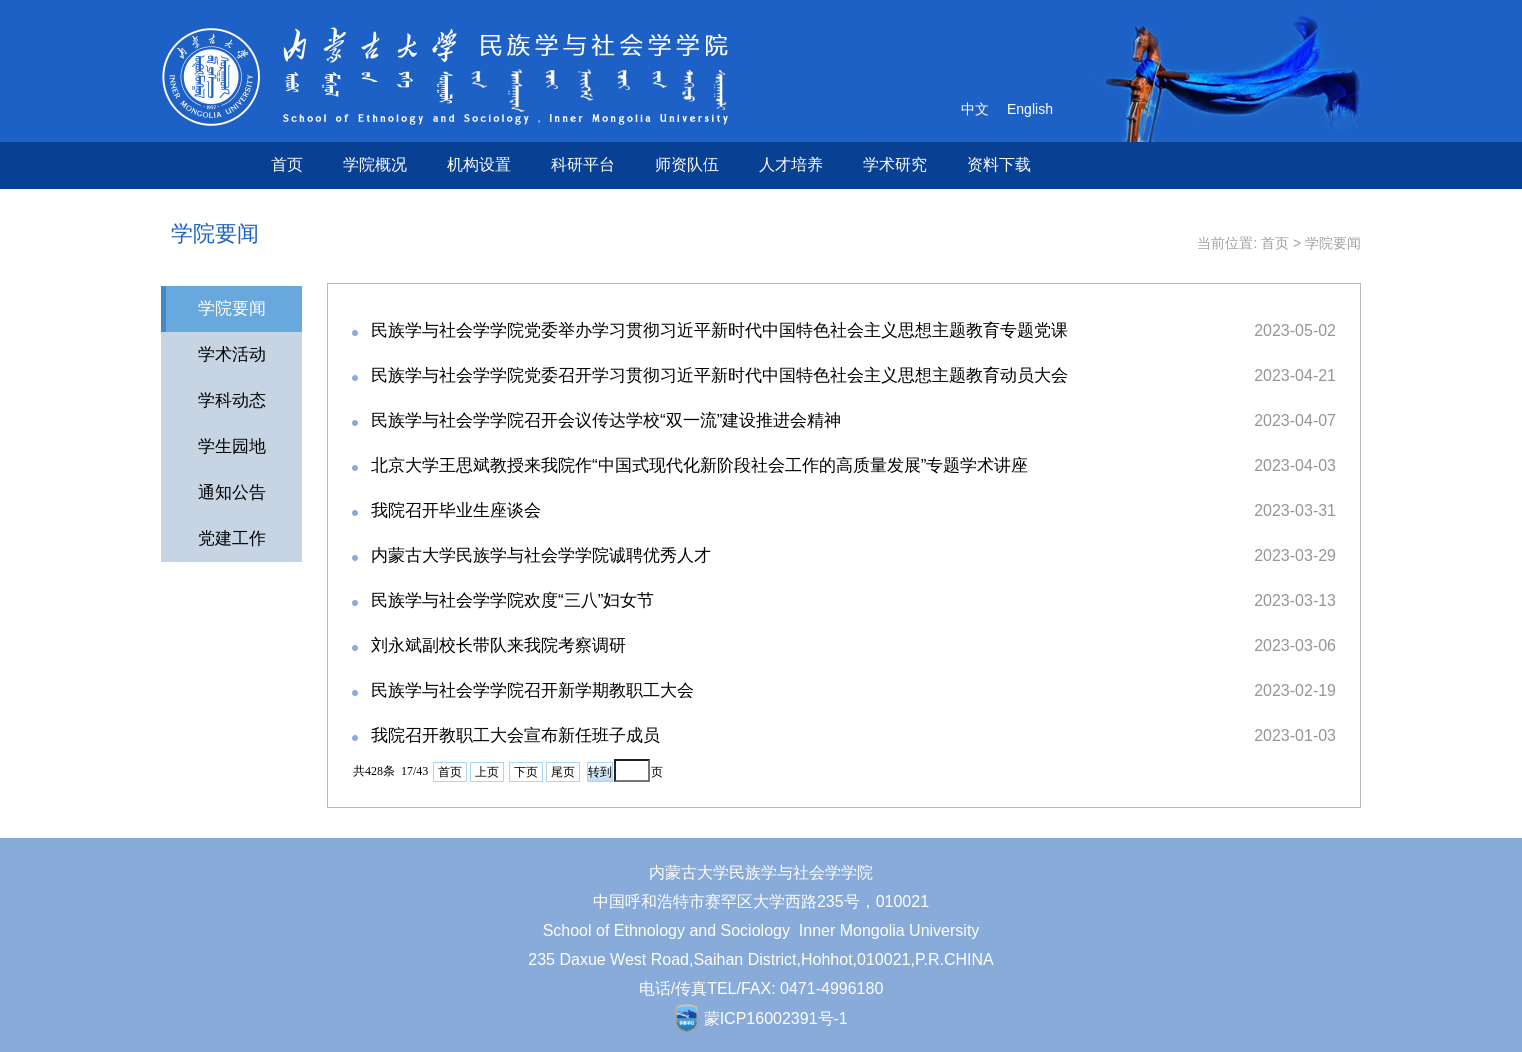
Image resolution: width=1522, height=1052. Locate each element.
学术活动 (232, 354)
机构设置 (479, 164)
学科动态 (232, 400)
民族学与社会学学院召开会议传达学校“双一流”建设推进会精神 (606, 420)
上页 (487, 772)
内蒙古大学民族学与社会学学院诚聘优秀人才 (541, 555)
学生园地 (232, 446)
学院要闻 (1333, 243)
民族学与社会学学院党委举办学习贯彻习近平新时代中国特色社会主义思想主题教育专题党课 (719, 330)
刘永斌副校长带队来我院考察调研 (498, 645)
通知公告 (232, 492)
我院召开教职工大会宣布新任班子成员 (515, 735)
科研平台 (583, 164)
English (1030, 109)
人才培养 (791, 164)
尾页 (563, 772)
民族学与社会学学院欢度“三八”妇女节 (512, 600)
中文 (975, 109)
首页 (287, 164)
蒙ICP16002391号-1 (776, 1018)
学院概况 (375, 164)
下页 (526, 772)
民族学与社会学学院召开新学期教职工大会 (532, 690)
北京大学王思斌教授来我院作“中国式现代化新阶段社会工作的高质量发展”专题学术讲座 (699, 465)
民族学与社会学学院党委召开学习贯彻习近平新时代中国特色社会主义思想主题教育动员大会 (719, 375)
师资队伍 (687, 164)
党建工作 (232, 538)
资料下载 (999, 164)
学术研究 (895, 164)
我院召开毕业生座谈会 (456, 510)
